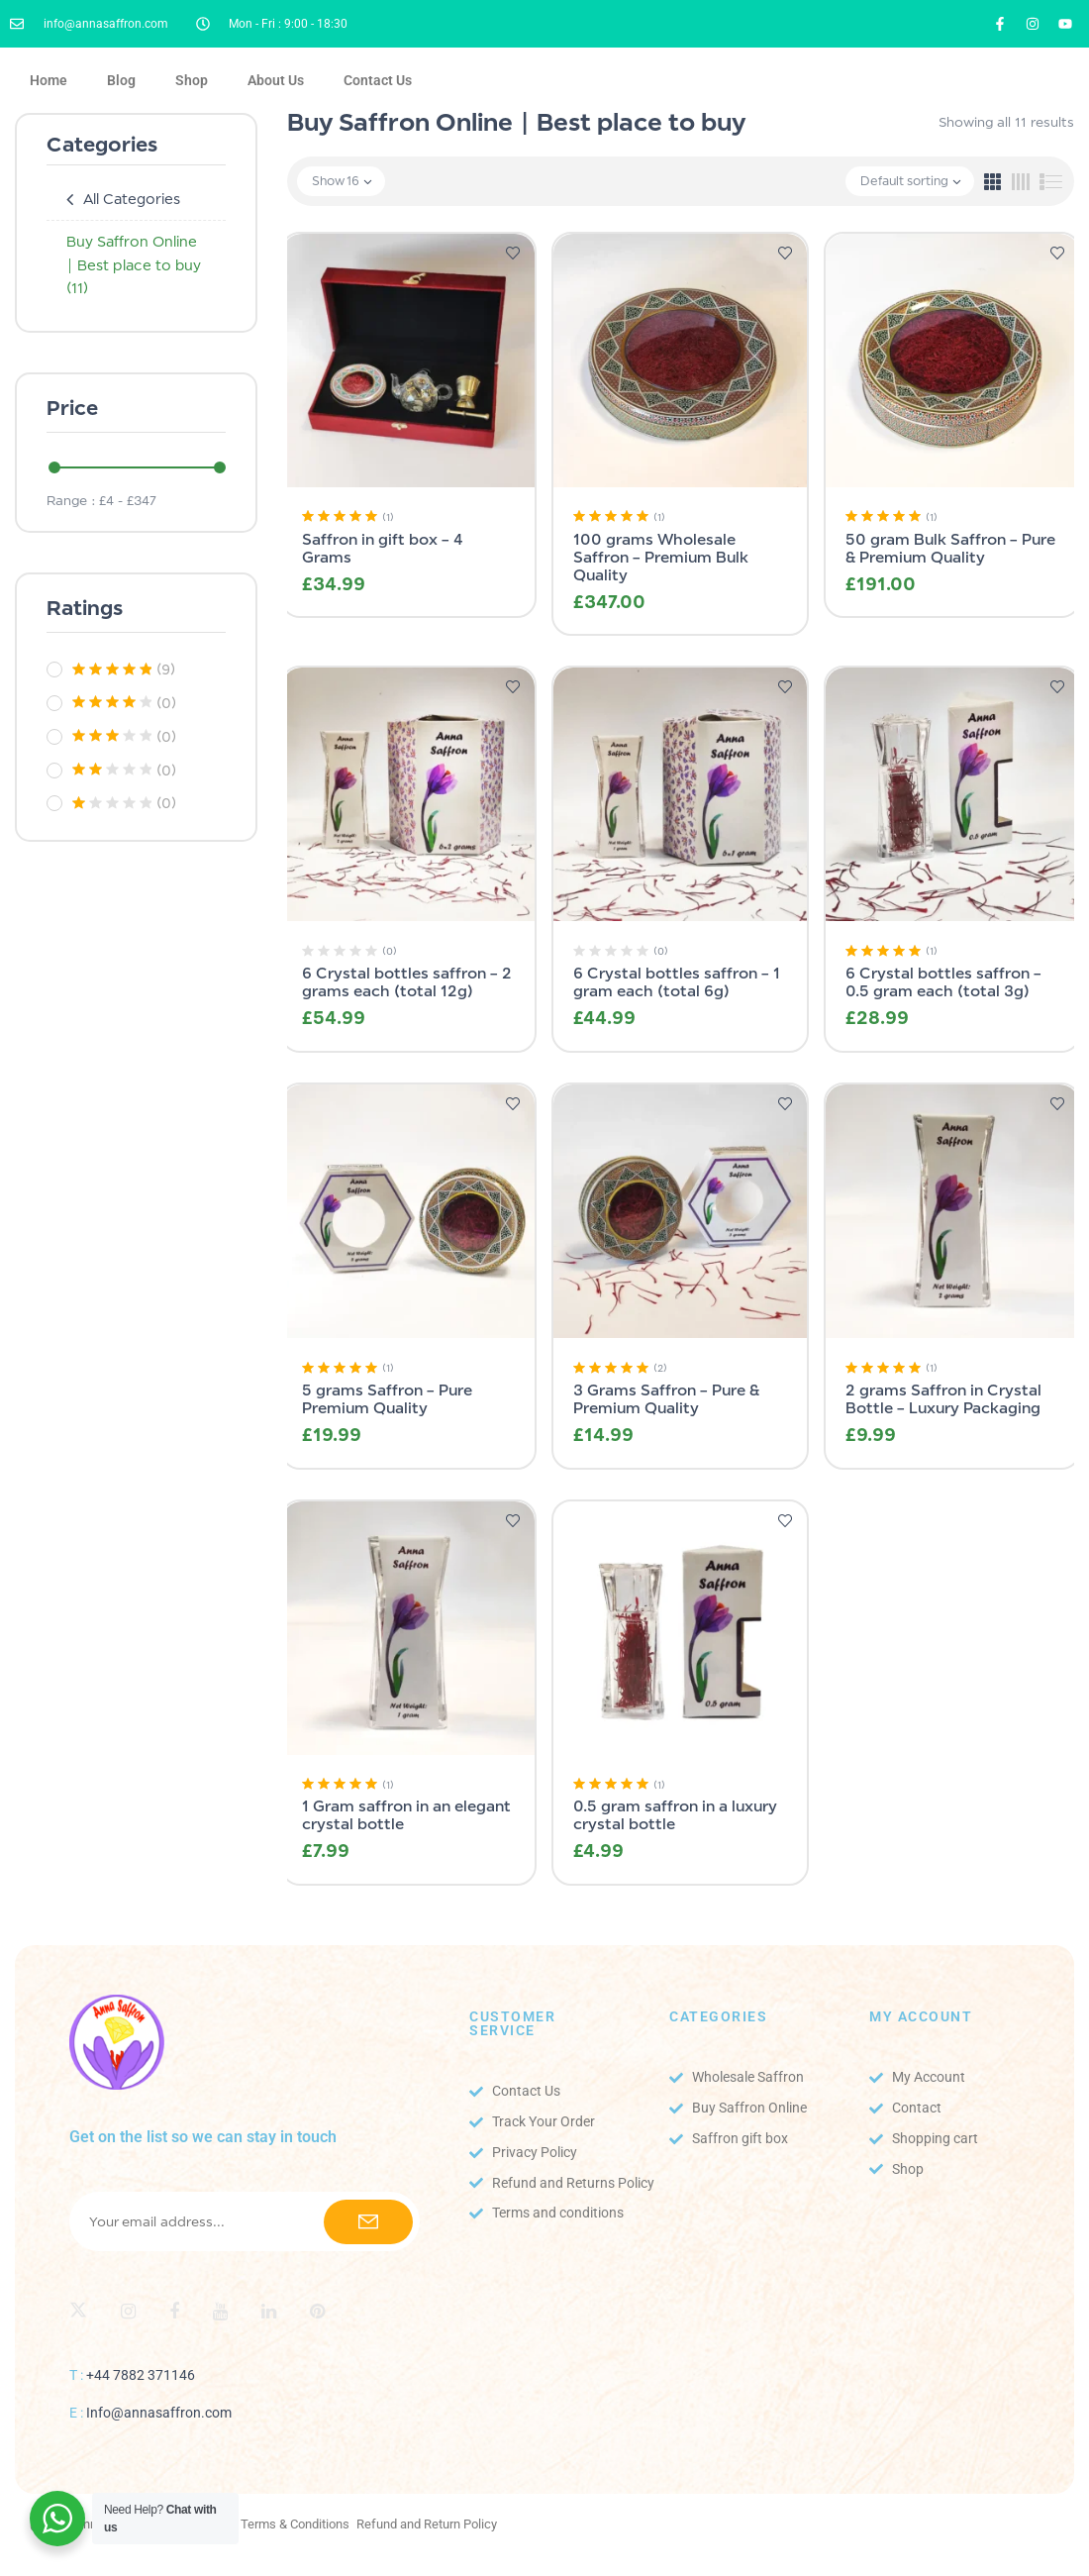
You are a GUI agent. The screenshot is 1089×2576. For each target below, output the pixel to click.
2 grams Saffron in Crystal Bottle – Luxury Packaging (943, 1399)
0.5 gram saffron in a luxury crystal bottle (675, 1815)
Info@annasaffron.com (159, 2413)
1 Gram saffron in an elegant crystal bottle (406, 1815)
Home (48, 80)
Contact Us (378, 80)
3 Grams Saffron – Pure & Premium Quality (666, 1399)
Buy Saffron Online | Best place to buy (133, 265)
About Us (276, 80)
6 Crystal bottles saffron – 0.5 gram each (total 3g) (943, 982)
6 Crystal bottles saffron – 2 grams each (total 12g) (407, 982)
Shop (191, 80)
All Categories (131, 198)
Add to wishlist (513, 254)
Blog (121, 80)
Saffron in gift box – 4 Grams (382, 548)
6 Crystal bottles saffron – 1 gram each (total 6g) (676, 982)
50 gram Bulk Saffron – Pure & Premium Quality (950, 548)
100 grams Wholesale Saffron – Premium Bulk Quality (660, 557)
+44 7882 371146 (140, 2375)
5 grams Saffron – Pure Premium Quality (387, 1399)
